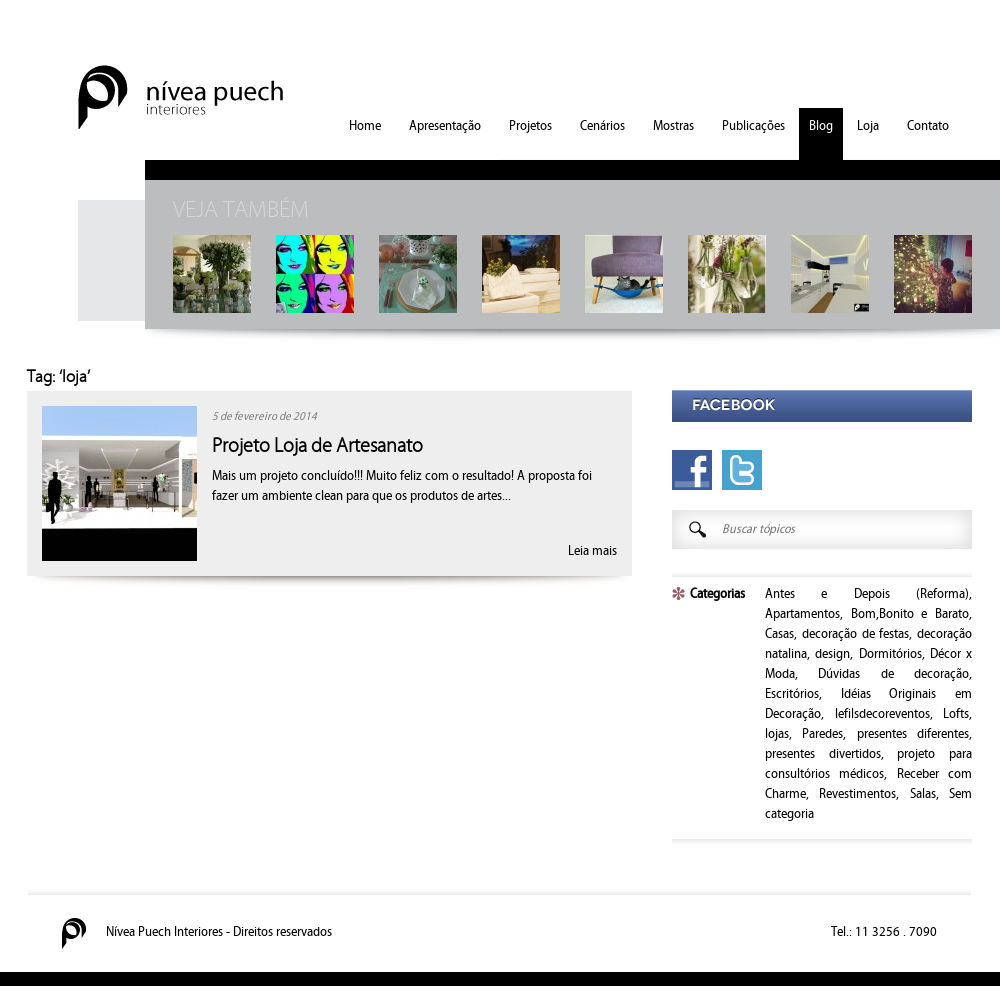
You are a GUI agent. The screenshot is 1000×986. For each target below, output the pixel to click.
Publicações (753, 126)
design (832, 654)
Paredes (822, 734)
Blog (821, 126)
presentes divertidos (823, 754)
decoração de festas (856, 634)
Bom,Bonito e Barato (910, 614)
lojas (777, 734)
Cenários (602, 126)
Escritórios (792, 694)
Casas (779, 634)
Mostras (673, 126)
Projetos (530, 126)
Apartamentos (802, 614)
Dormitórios (890, 654)
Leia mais (592, 551)
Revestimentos (857, 794)
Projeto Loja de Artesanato (317, 446)
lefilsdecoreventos (882, 714)
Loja (868, 126)
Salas (923, 794)
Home (365, 126)
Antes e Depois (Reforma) (867, 594)
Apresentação (445, 126)
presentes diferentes (913, 734)
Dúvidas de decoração (893, 674)
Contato (928, 126)
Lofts (956, 714)
